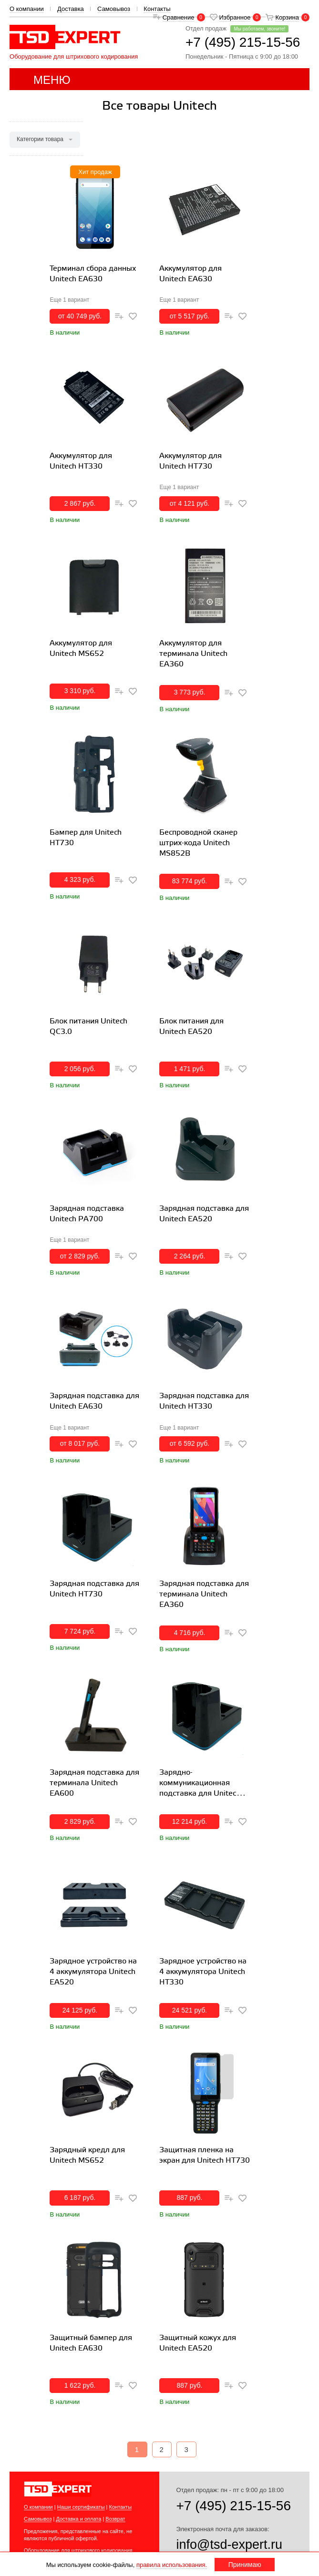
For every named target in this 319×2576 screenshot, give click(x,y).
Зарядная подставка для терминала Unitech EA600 (94, 1783)
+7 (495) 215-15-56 (233, 2505)
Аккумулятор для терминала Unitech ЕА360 (193, 654)
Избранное (235, 17)
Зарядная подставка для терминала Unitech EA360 (204, 1594)
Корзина (287, 17)
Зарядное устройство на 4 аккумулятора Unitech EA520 (93, 1972)
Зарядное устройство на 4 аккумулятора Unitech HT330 (203, 1972)
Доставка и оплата (78, 2519)
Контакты (157, 8)
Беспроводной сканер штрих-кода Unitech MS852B (198, 843)
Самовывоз (113, 8)
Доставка (70, 8)
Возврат (115, 2519)
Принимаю (244, 2564)
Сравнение (179, 17)
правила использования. (171, 2564)
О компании (27, 8)
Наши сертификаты (81, 2507)
